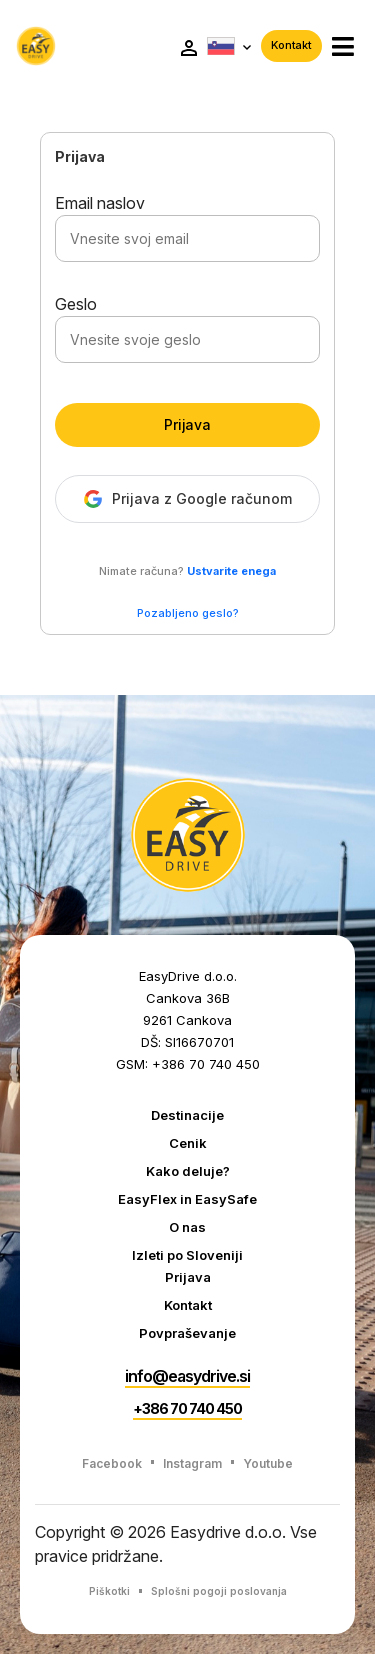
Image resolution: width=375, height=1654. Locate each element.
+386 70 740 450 (187, 1408)
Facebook (112, 1463)
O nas (187, 1227)
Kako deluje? (188, 1171)
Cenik (188, 1143)
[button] (343, 46)
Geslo (76, 304)
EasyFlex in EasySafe (187, 1199)
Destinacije (187, 1115)
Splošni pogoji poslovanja (219, 1591)
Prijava (187, 424)
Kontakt (291, 45)
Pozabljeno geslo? (188, 613)
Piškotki (109, 1591)
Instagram (192, 1463)
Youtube (268, 1463)
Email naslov (100, 203)
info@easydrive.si (187, 1376)
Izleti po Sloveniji (187, 1255)
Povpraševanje (187, 1333)
